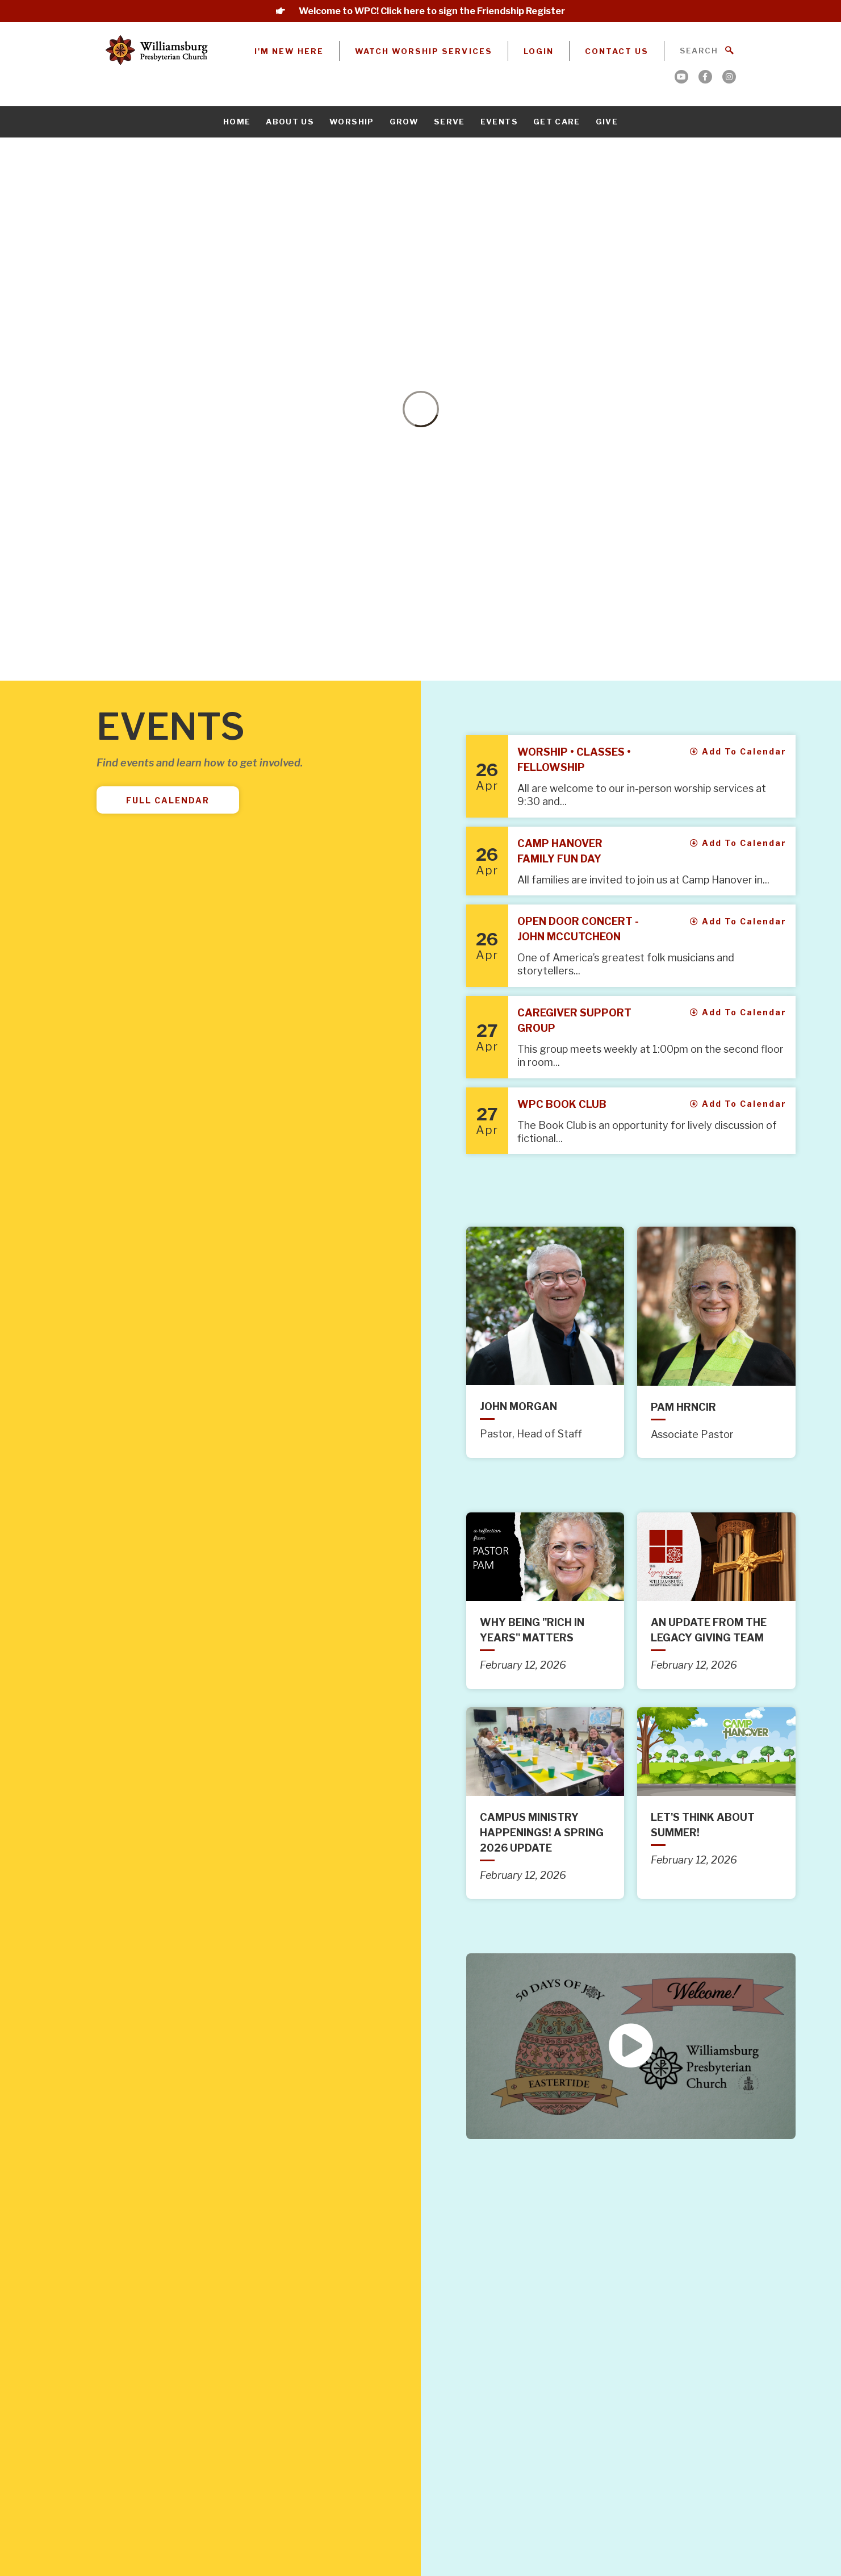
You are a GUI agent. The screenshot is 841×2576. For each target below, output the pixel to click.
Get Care (556, 121)
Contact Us (616, 51)
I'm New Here (289, 51)
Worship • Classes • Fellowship (574, 759)
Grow (404, 121)
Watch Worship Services (423, 51)
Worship (351, 121)
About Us (290, 121)
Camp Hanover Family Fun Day (559, 851)
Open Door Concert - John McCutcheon (578, 929)
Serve (449, 121)
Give (607, 121)
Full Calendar (168, 800)
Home (236, 121)
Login (539, 51)
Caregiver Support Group (574, 1020)
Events (499, 121)
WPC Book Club (561, 1104)
